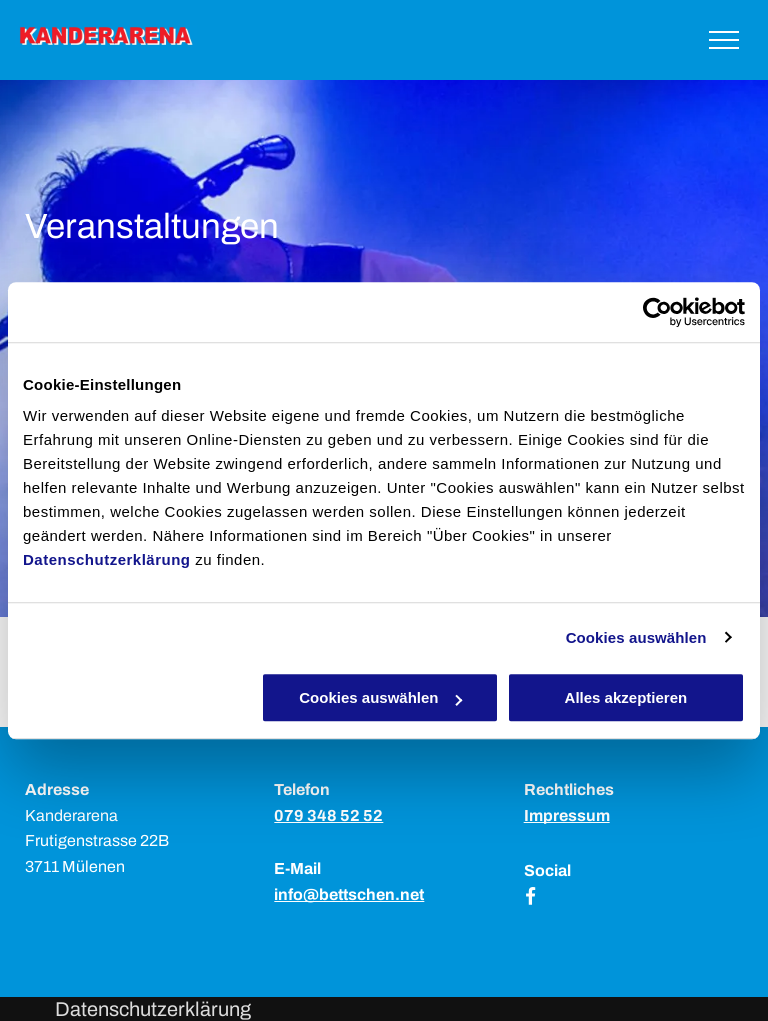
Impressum (567, 815)
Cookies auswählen (636, 637)
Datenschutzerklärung (107, 559)
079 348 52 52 (328, 815)
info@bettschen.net (349, 894)
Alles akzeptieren (626, 697)
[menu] (724, 40)
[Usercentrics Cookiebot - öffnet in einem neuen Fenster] (657, 312)
